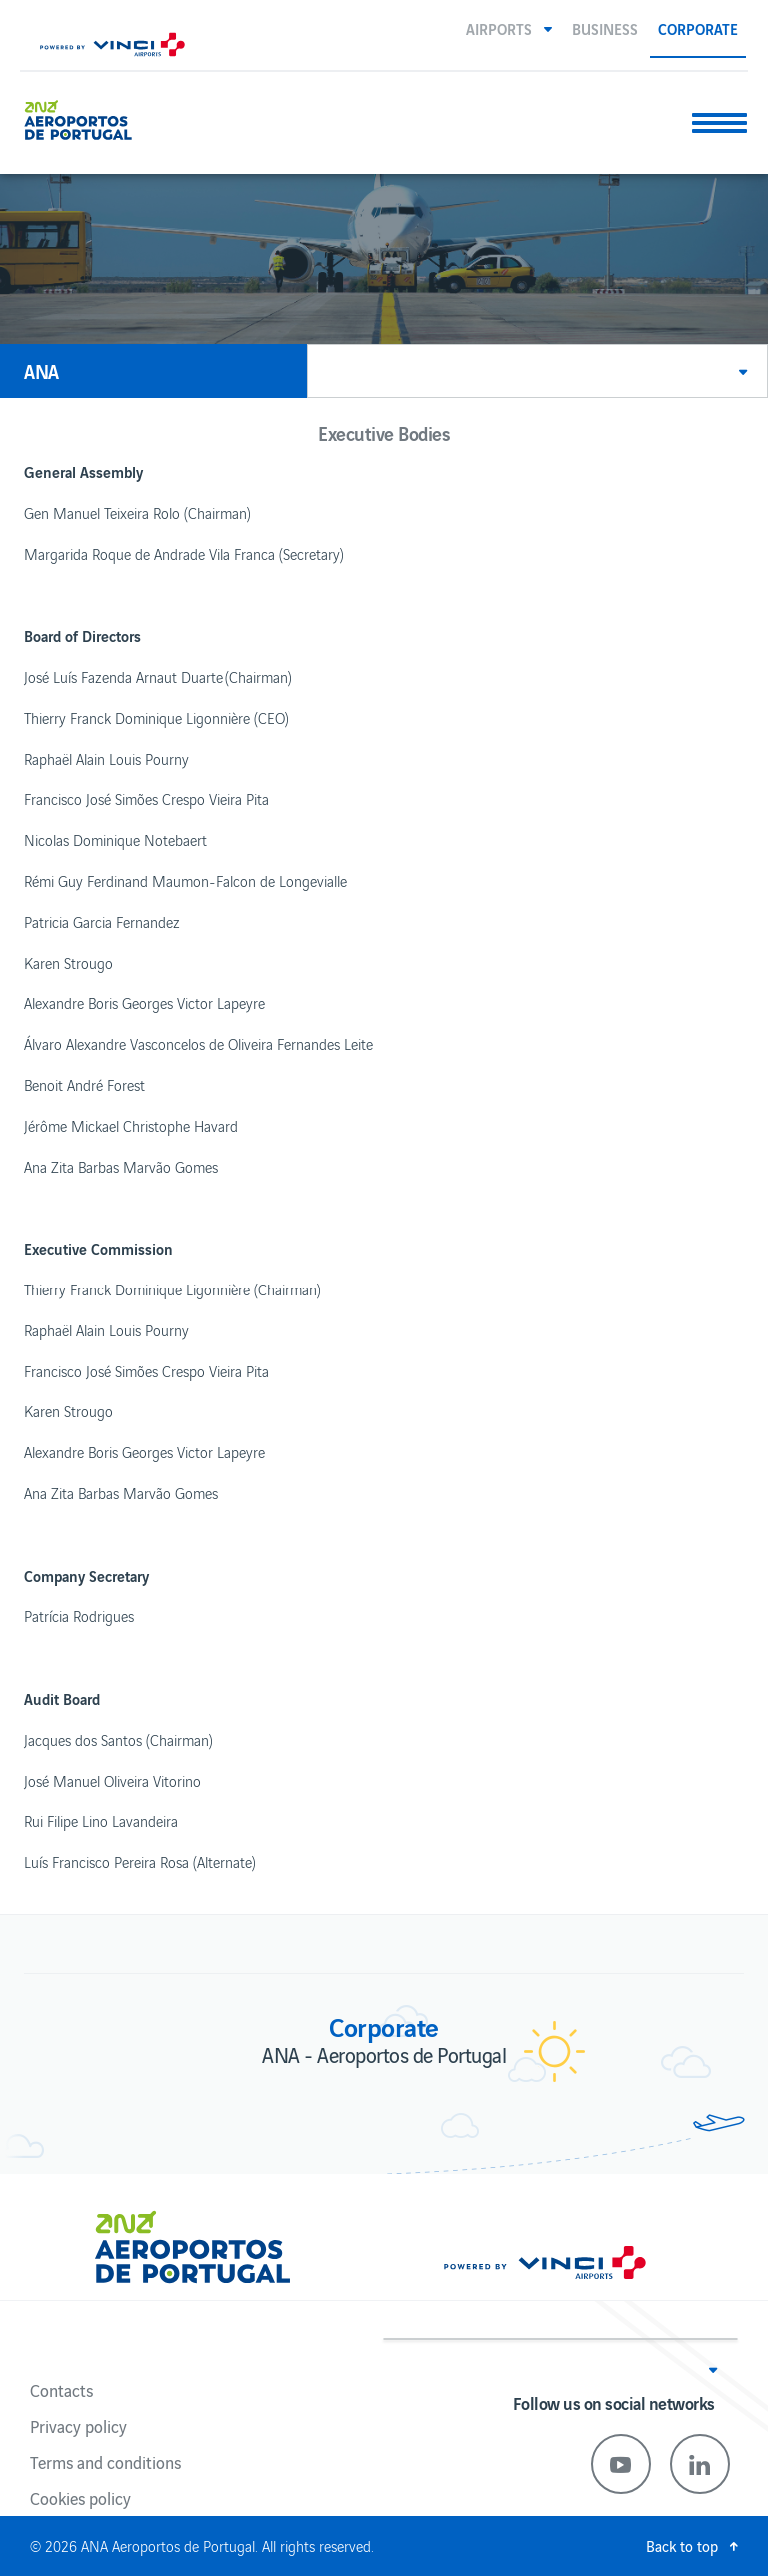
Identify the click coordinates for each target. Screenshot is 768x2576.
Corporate (698, 28)
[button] (509, 28)
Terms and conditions (105, 2462)
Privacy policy (78, 2426)
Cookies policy (80, 2498)
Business (605, 28)
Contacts (61, 2390)
